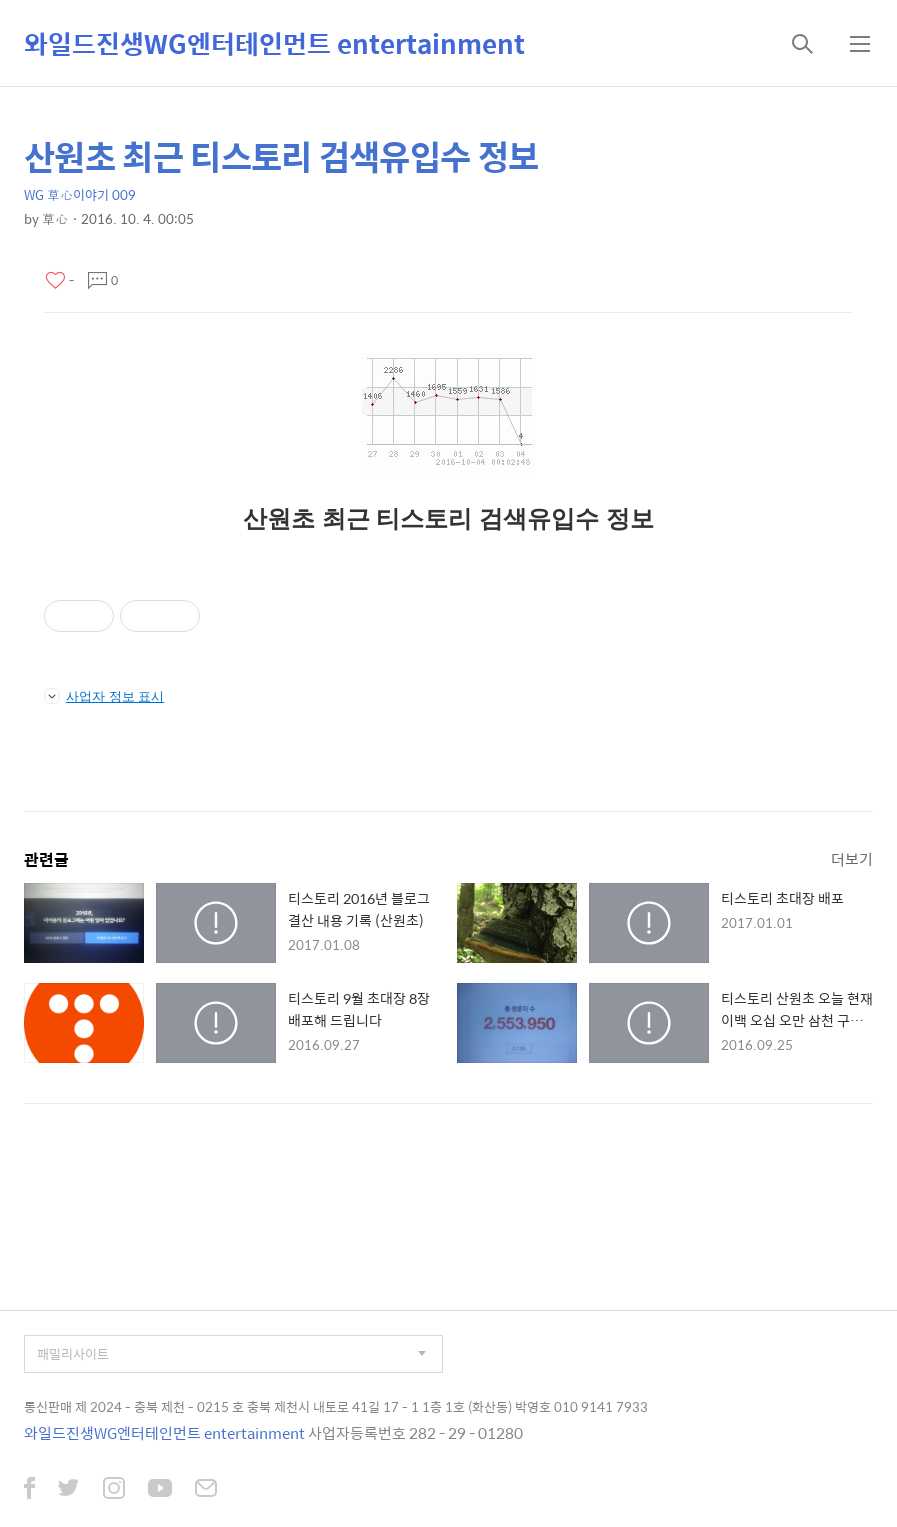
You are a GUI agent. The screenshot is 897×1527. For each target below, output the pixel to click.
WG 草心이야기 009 (80, 194)
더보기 (852, 858)
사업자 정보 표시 (104, 696)
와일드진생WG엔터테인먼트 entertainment (274, 43)
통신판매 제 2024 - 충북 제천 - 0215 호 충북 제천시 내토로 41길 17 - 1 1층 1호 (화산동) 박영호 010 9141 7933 (336, 1406)
